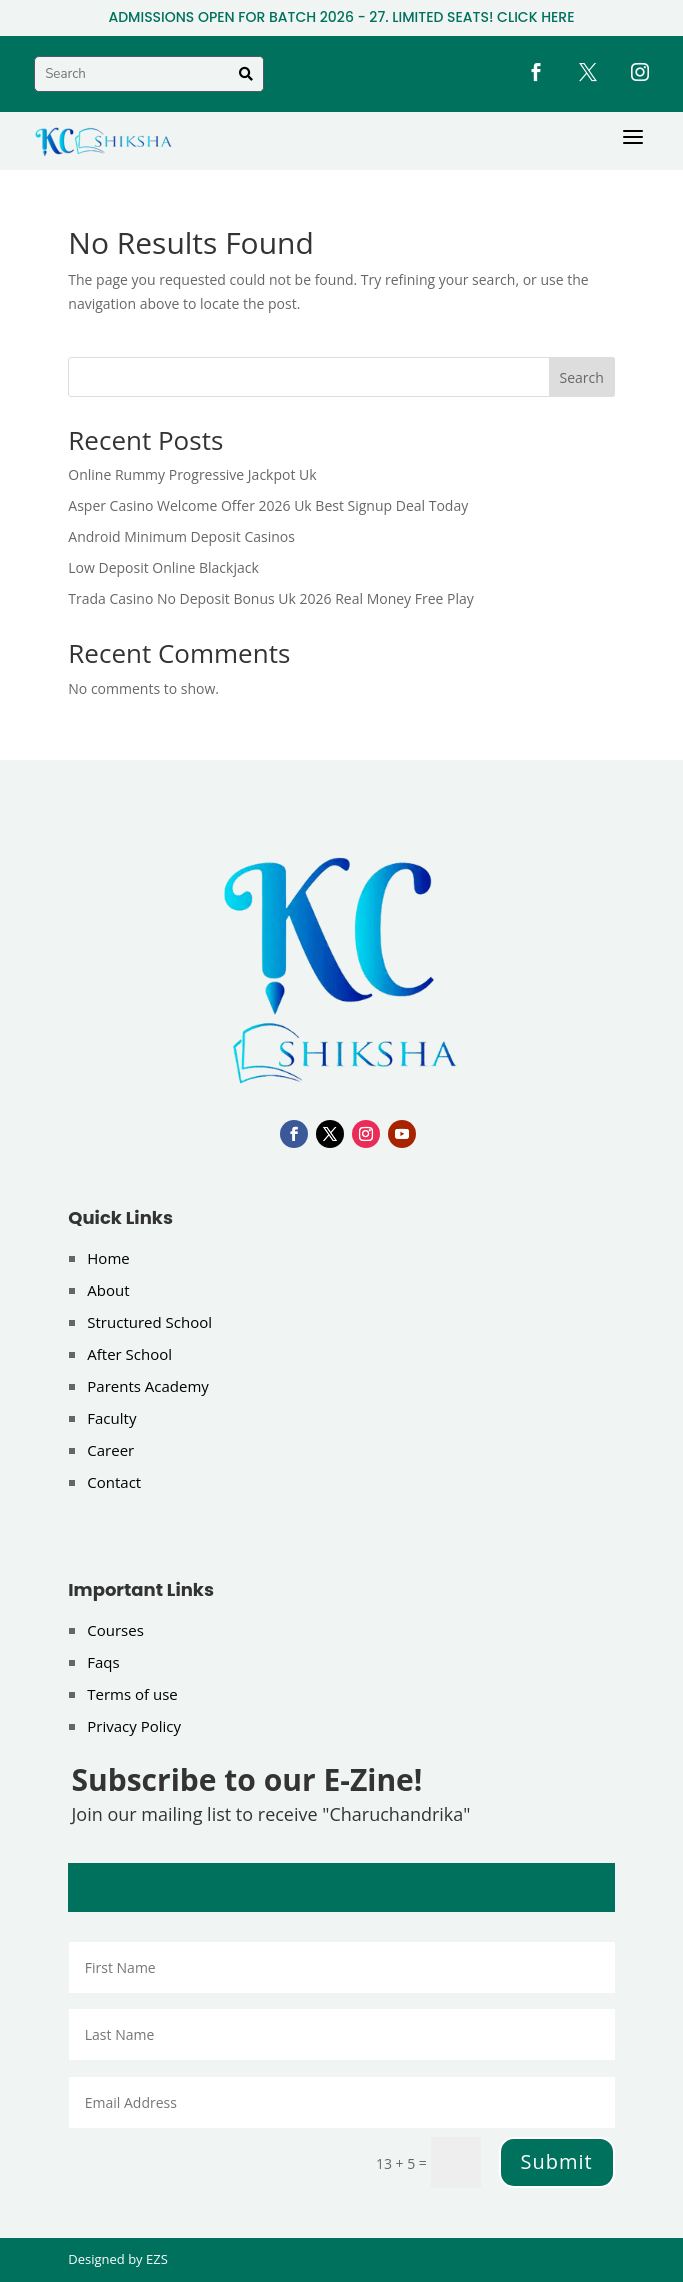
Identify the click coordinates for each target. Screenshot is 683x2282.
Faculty (111, 1418)
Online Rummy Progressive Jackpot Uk (192, 474)
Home (108, 1258)
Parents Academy (148, 1386)
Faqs (103, 1662)
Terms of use (132, 1694)
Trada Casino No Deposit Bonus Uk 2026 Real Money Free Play (271, 598)
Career (110, 1450)
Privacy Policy (134, 1726)
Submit (557, 2161)
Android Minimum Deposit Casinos (181, 536)
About (108, 1290)
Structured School (149, 1322)
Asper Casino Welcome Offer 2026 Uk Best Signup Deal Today (268, 505)
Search (582, 377)
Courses (115, 1630)
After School (129, 1354)
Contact (114, 1482)
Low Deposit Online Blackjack (163, 567)
